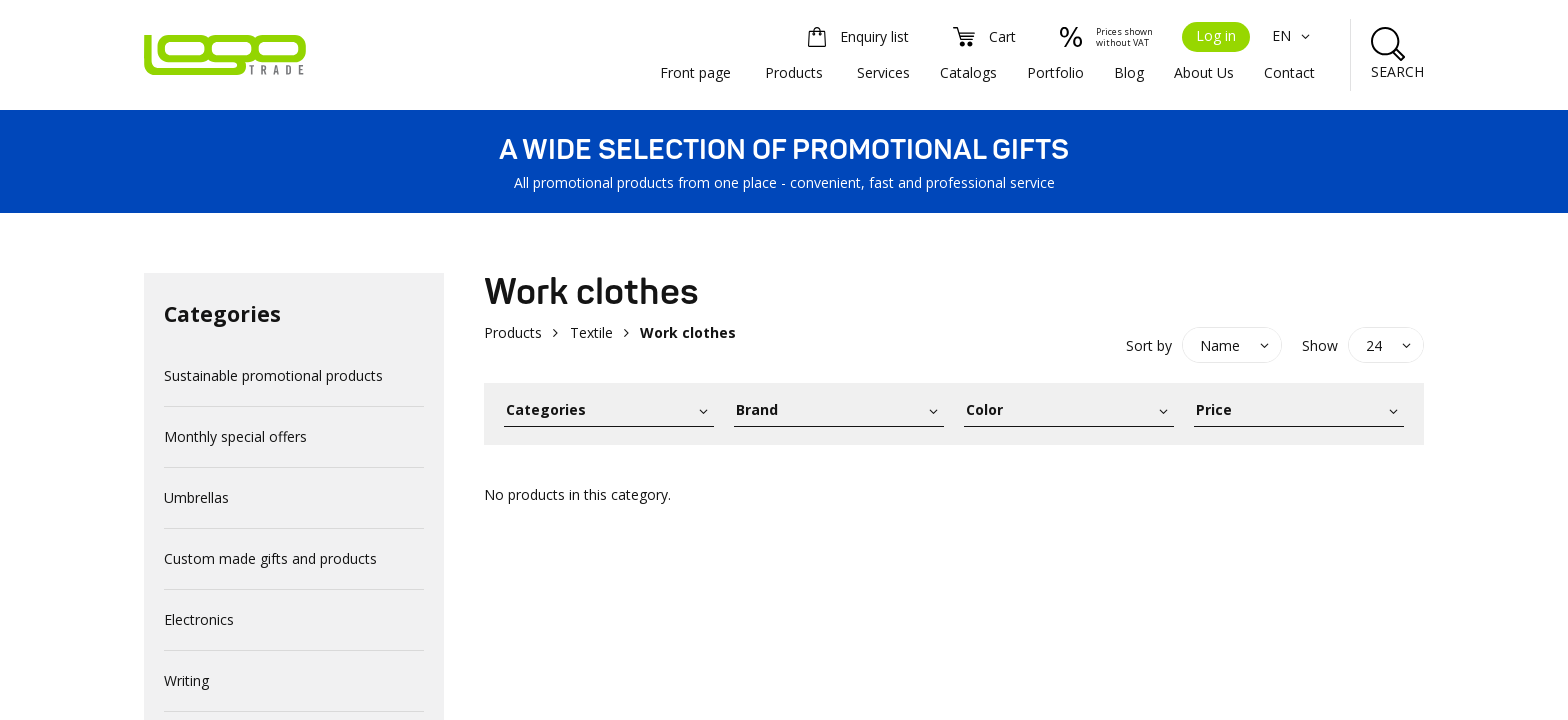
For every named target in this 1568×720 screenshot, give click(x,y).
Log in (1216, 35)
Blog (1129, 72)
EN (1293, 35)
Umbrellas (196, 497)
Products (794, 72)
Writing (186, 680)
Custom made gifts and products (270, 558)
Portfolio (1055, 72)
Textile (591, 332)
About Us (1204, 72)
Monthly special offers (235, 436)
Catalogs (968, 72)
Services (883, 72)
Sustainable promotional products (273, 375)
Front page (695, 72)
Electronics (199, 619)
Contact (1289, 72)
